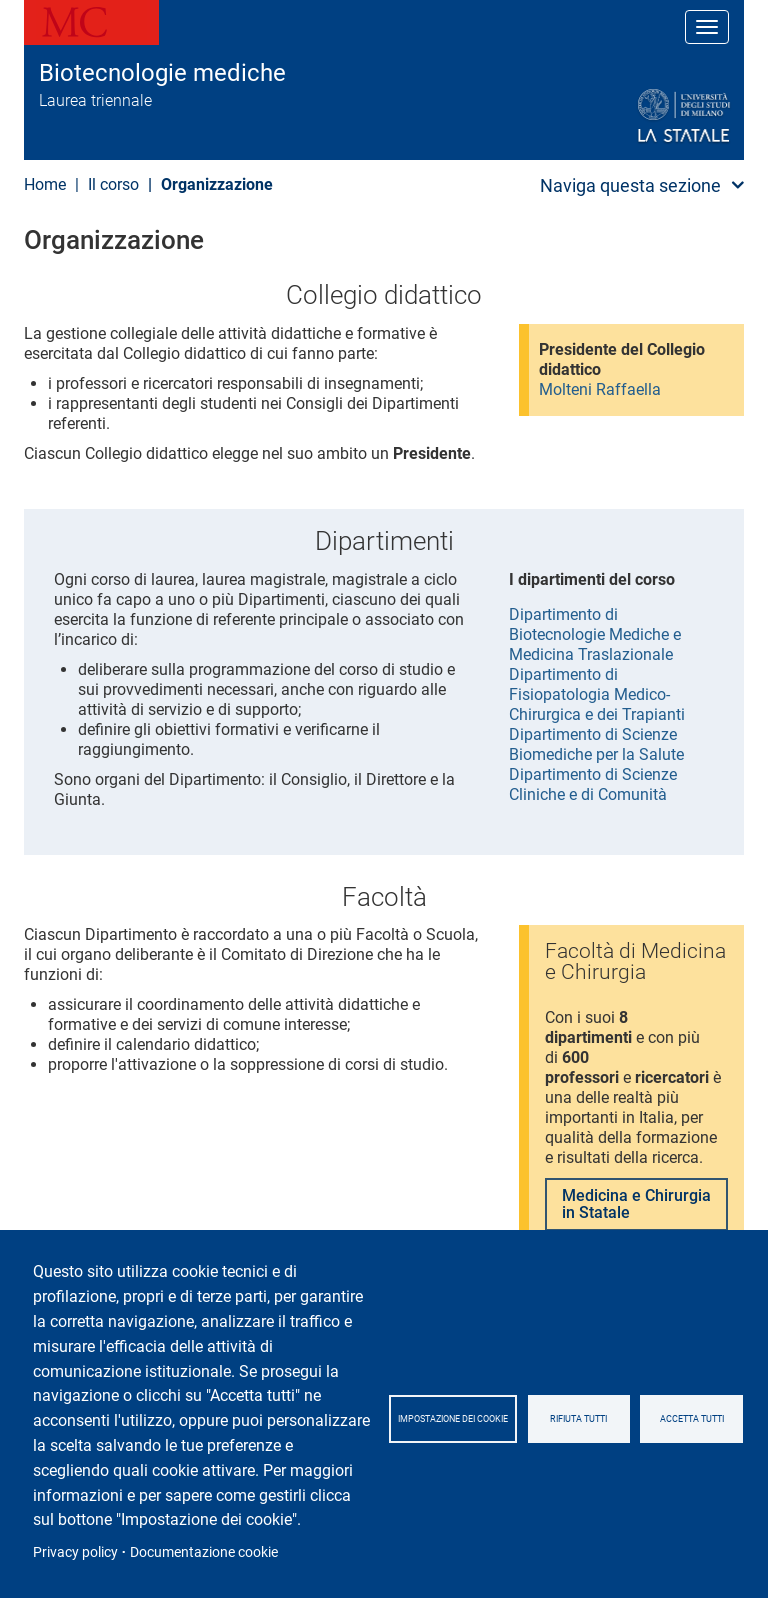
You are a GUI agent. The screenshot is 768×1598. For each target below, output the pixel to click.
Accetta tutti (692, 1419)
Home (45, 184)
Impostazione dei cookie (453, 1419)
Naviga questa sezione (630, 185)
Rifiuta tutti (578, 1419)
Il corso (113, 184)
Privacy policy (75, 1552)
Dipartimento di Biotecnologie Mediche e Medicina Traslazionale (595, 634)
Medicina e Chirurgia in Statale (636, 1204)
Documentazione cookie (204, 1552)
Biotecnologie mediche (162, 73)
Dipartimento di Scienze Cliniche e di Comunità (593, 784)
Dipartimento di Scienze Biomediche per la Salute (596, 744)
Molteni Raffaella (600, 389)
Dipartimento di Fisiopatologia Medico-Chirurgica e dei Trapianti (597, 694)
